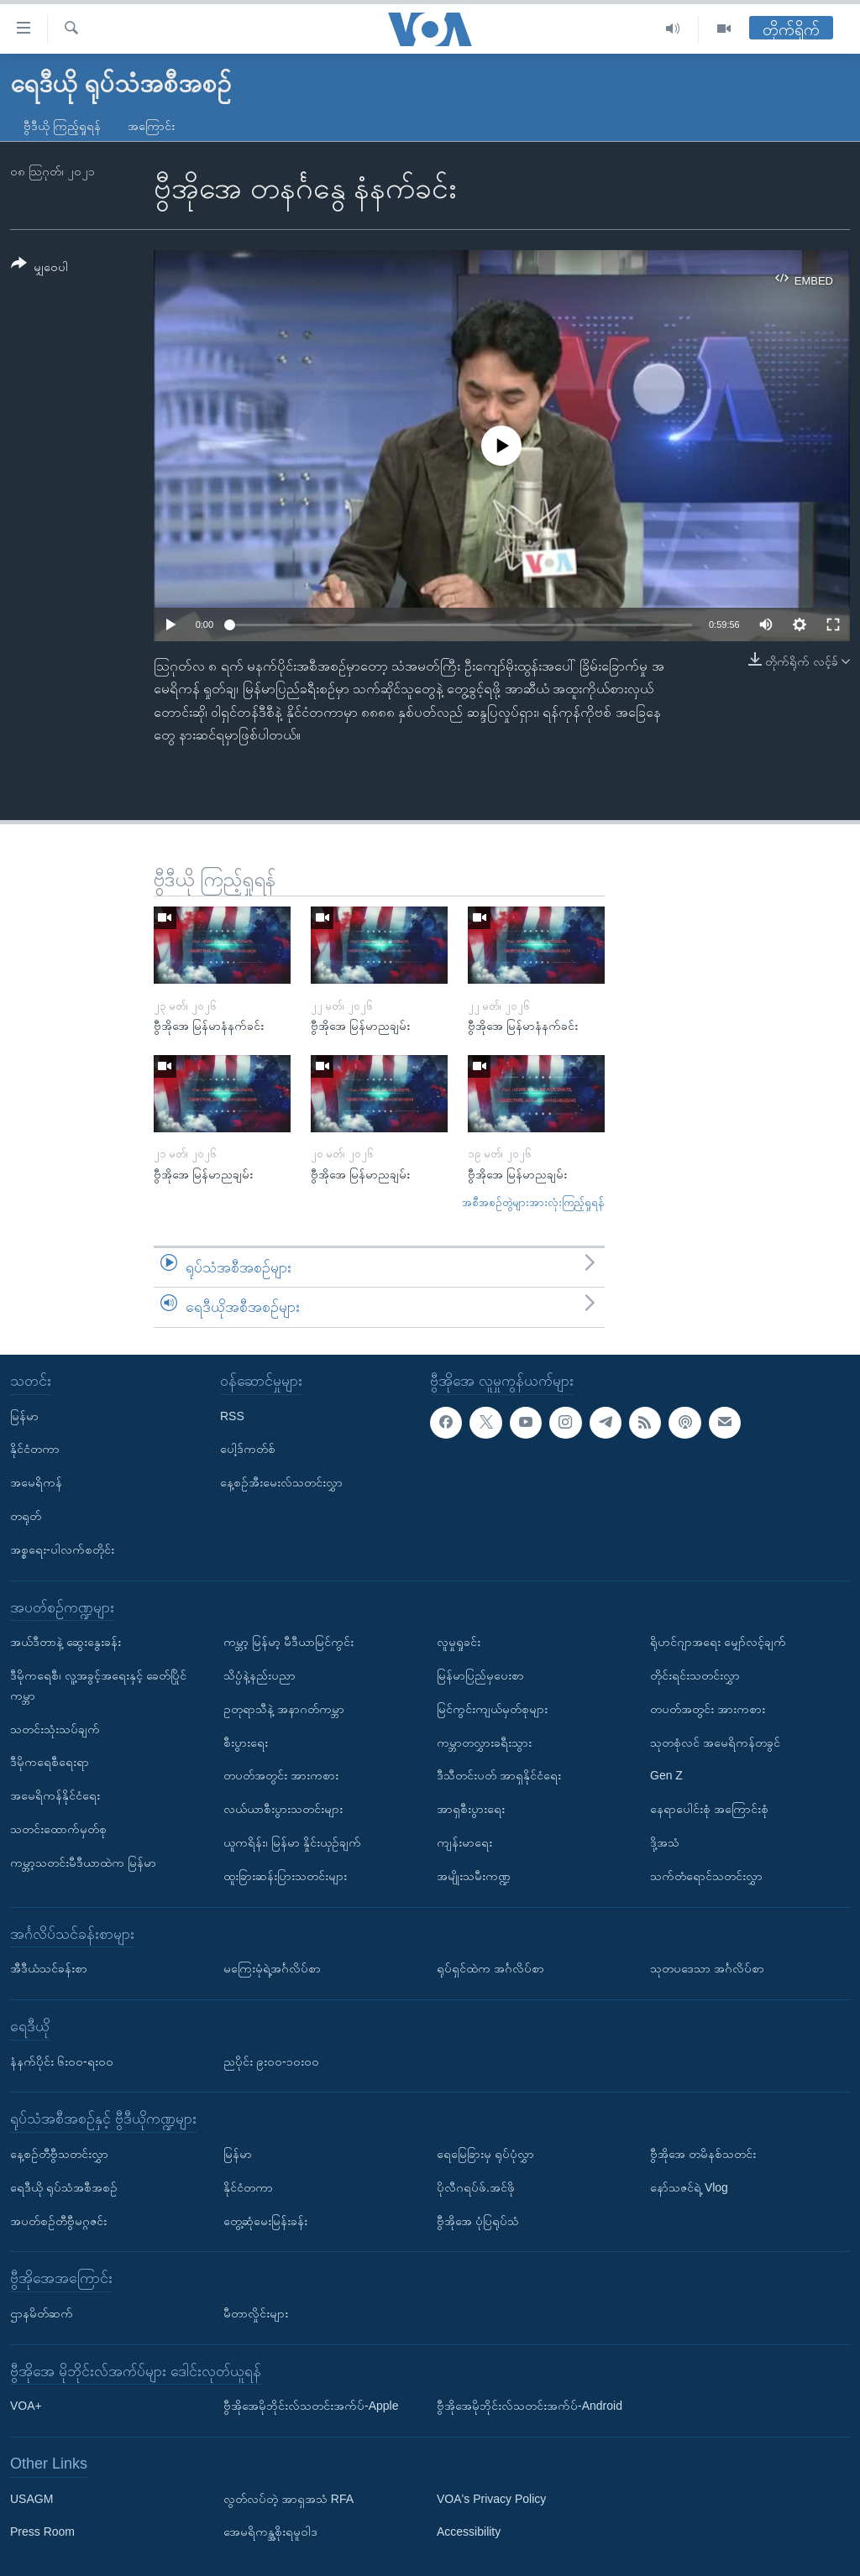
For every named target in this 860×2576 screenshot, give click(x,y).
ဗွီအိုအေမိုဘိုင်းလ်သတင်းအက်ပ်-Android (529, 2405)
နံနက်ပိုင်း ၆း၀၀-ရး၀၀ (61, 2060)
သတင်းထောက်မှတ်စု (58, 1829)
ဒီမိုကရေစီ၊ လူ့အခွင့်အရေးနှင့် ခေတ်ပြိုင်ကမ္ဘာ (98, 1685)
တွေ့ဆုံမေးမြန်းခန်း (265, 2220)
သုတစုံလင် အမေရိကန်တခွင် (715, 1741)
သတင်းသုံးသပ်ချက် (55, 1728)
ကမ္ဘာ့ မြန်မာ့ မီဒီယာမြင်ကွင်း (288, 1642)
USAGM (31, 2498)
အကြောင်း (151, 126)
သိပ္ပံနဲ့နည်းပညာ (259, 1675)
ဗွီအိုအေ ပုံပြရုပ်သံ (478, 2220)
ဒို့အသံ (664, 1842)
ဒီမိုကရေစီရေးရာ (49, 1762)
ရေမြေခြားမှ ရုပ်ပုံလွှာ (485, 2154)
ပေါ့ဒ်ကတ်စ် (247, 1448)
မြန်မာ (24, 1416)
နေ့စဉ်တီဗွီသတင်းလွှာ (59, 2154)
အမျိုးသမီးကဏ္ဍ (474, 1876)
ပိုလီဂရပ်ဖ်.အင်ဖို (476, 2187)
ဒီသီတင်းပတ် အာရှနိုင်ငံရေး (499, 1775)
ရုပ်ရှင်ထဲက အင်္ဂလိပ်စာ (490, 1968)
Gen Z (666, 1775)
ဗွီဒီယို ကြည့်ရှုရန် (62, 126)
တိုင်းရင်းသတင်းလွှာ (695, 1675)
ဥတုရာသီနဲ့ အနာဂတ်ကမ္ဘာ (283, 1709)
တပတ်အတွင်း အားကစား (280, 1775)
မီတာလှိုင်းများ (255, 2313)
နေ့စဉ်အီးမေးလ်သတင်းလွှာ (281, 1482)
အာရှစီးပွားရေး (471, 1809)
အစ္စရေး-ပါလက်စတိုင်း (62, 1549)
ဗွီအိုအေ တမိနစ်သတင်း (703, 2154)
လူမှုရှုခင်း (458, 1642)
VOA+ (26, 2405)
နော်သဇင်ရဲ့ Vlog (689, 2187)
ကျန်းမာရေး (464, 1842)
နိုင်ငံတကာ (35, 1448)
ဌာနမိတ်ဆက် (41, 2313)
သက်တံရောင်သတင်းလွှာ (706, 1876)
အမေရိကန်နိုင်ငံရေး (55, 1795)
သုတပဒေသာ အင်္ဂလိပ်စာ (707, 1968)
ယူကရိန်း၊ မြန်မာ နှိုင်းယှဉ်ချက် (292, 1842)
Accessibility (469, 2531)
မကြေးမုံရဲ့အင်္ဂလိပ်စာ (272, 1968)
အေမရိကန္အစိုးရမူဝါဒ (270, 2531)
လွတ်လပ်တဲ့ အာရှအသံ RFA (288, 2498)
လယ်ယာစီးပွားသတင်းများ (283, 1809)
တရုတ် (25, 1516)
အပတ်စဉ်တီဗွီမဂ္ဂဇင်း (58, 2220)
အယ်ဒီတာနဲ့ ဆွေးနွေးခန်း (65, 1642)
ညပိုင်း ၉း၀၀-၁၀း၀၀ (271, 2060)
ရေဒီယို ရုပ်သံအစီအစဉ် (64, 2187)
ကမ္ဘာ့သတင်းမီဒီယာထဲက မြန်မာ (83, 1862)
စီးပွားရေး (245, 1741)
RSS (232, 1416)
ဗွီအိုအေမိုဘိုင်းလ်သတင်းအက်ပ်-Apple (310, 2405)
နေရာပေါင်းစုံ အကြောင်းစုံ (709, 1809)
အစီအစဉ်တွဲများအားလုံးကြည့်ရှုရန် (533, 1202)
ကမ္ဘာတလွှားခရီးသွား (484, 1741)
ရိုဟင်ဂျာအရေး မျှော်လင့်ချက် (718, 1642)
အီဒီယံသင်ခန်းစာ (48, 1968)
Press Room (42, 2531)
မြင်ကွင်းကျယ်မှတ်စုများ (492, 1709)
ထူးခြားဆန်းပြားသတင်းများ (285, 1876)
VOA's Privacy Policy (491, 2498)
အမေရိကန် (36, 1482)
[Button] (39, 268)
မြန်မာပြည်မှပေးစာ (480, 1675)
